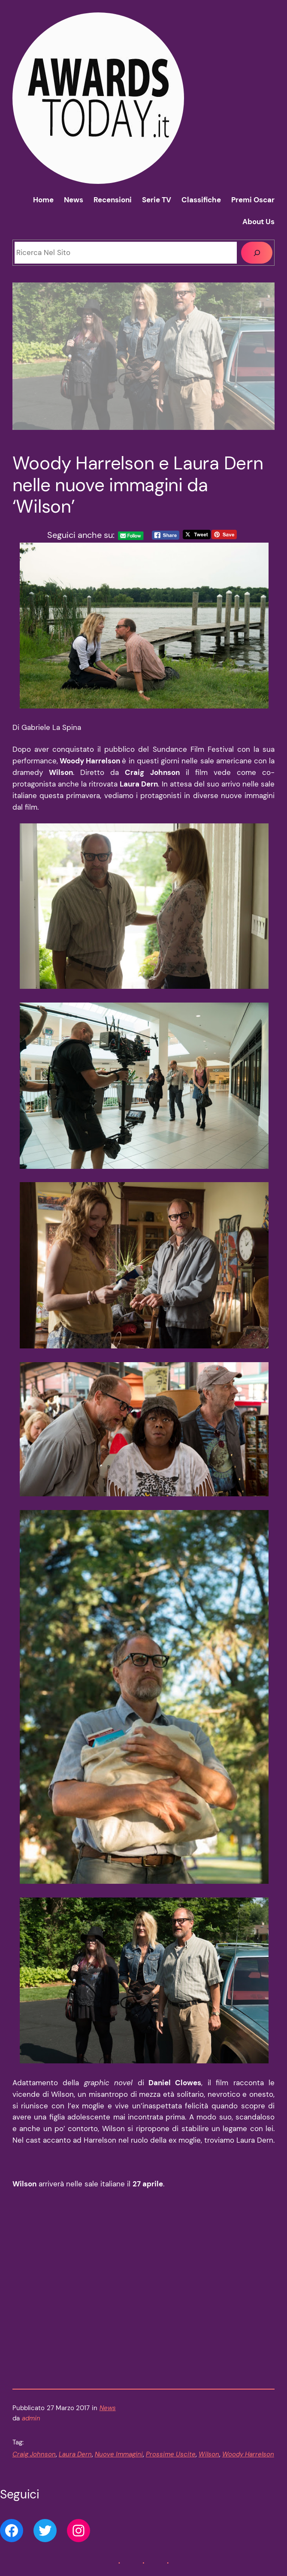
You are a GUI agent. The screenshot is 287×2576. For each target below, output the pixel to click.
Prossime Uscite (171, 2454)
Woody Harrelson (248, 2454)
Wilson (209, 2454)
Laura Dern (75, 2454)
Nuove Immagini (119, 2454)
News (108, 2408)
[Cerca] (256, 252)
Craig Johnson (34, 2454)
